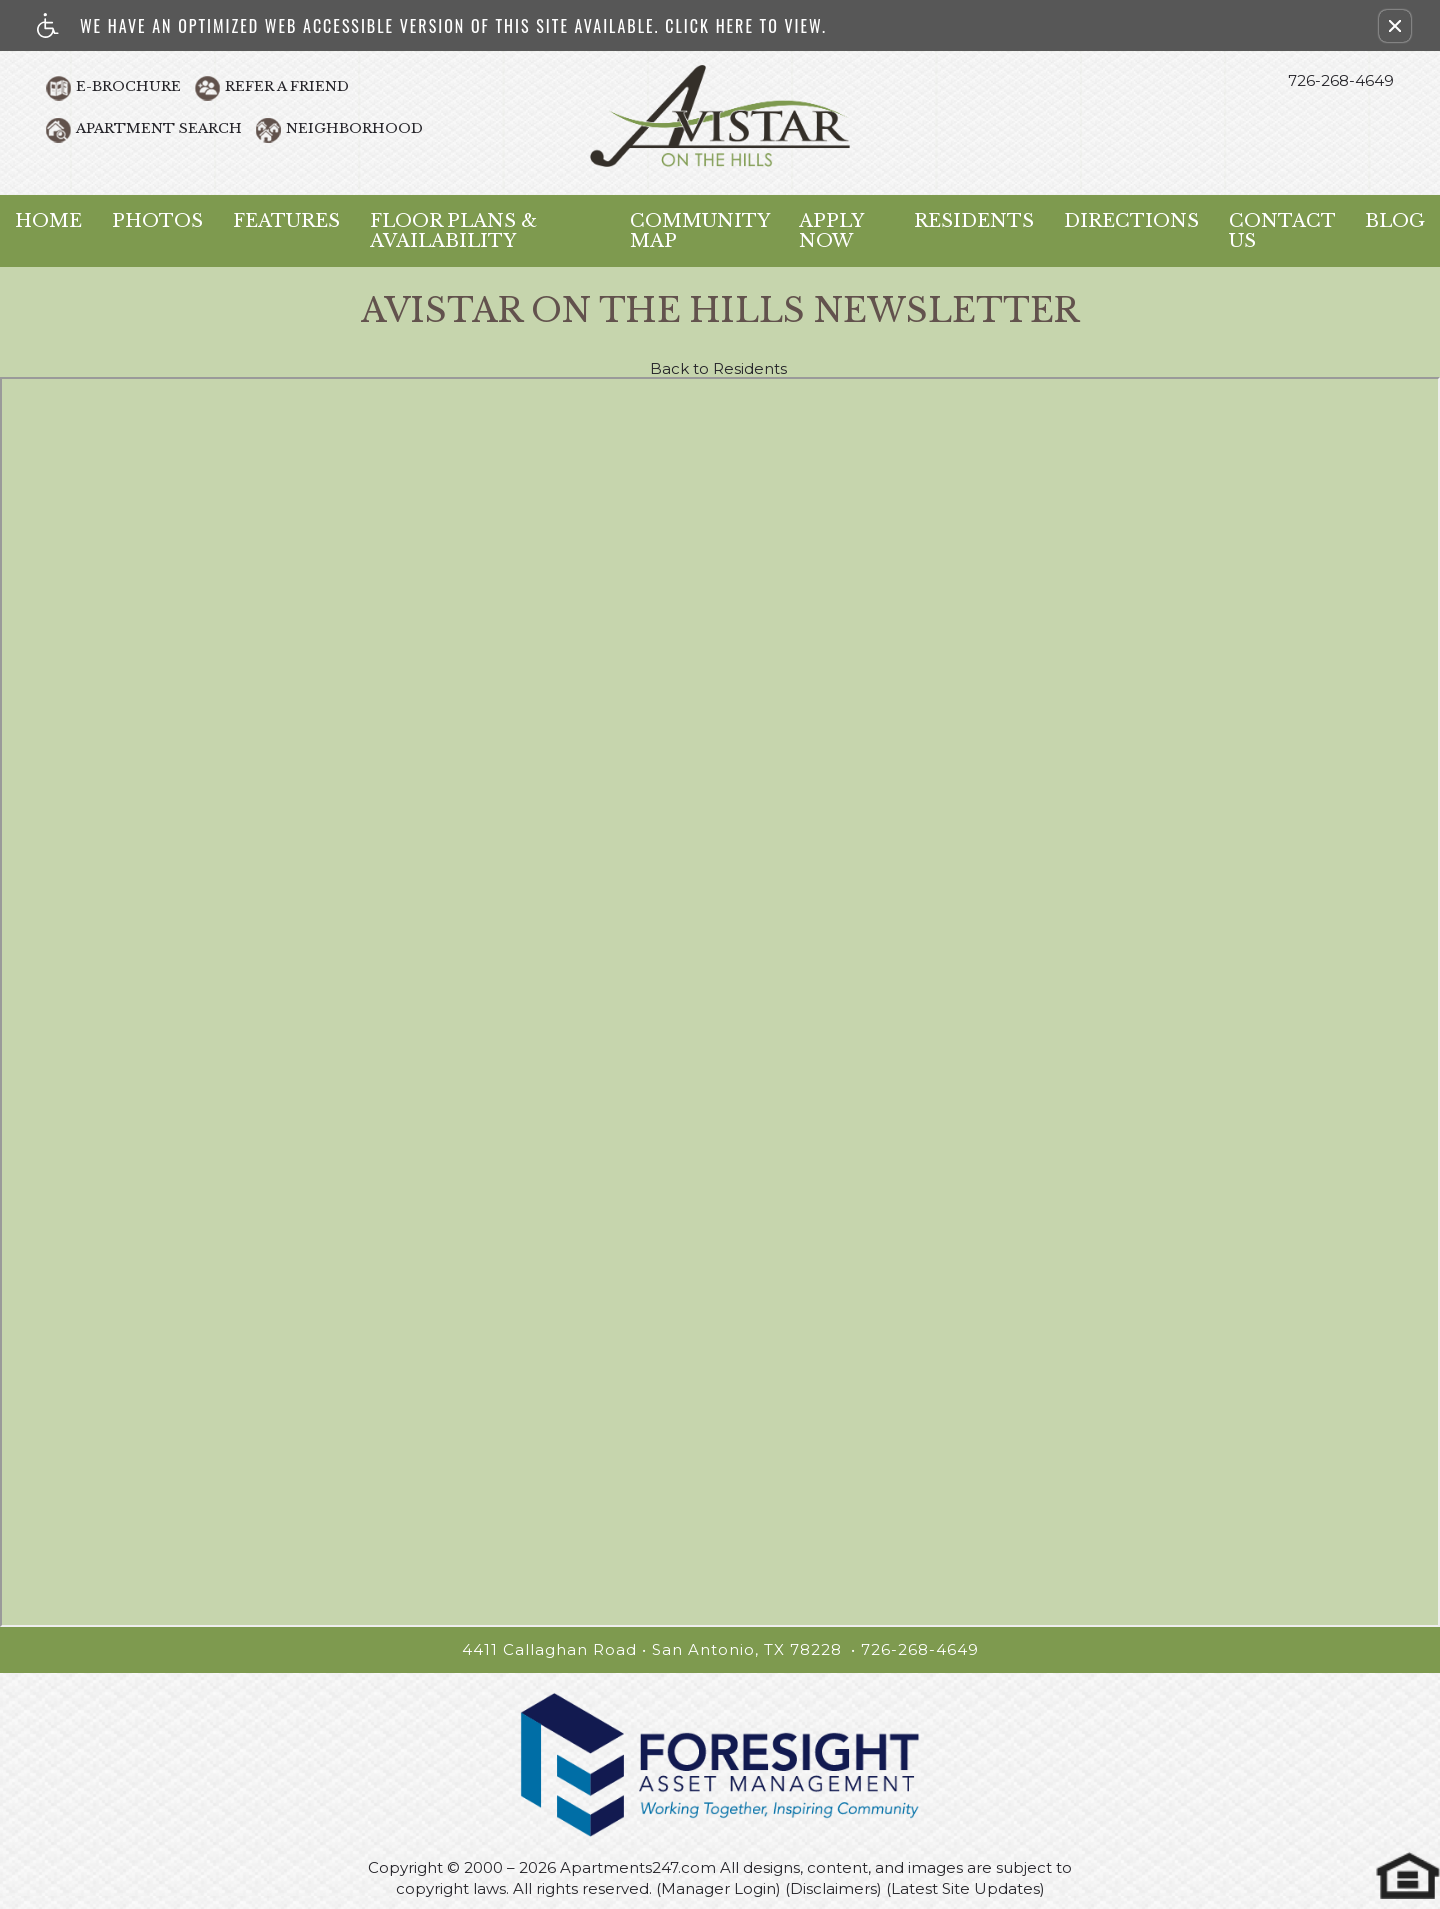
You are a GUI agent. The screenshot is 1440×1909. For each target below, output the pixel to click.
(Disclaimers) (833, 1888)
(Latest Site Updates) (965, 1888)
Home (48, 221)
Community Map (699, 231)
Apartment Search (159, 128)
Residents (974, 221)
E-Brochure (128, 86)
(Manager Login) (718, 1888)
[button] (1395, 26)
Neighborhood (354, 128)
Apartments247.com (638, 1867)
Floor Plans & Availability (453, 231)
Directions (1131, 221)
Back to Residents (718, 369)
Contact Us (1282, 231)
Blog (1395, 221)
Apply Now (831, 231)
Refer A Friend (287, 86)
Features (286, 221)
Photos (157, 221)
